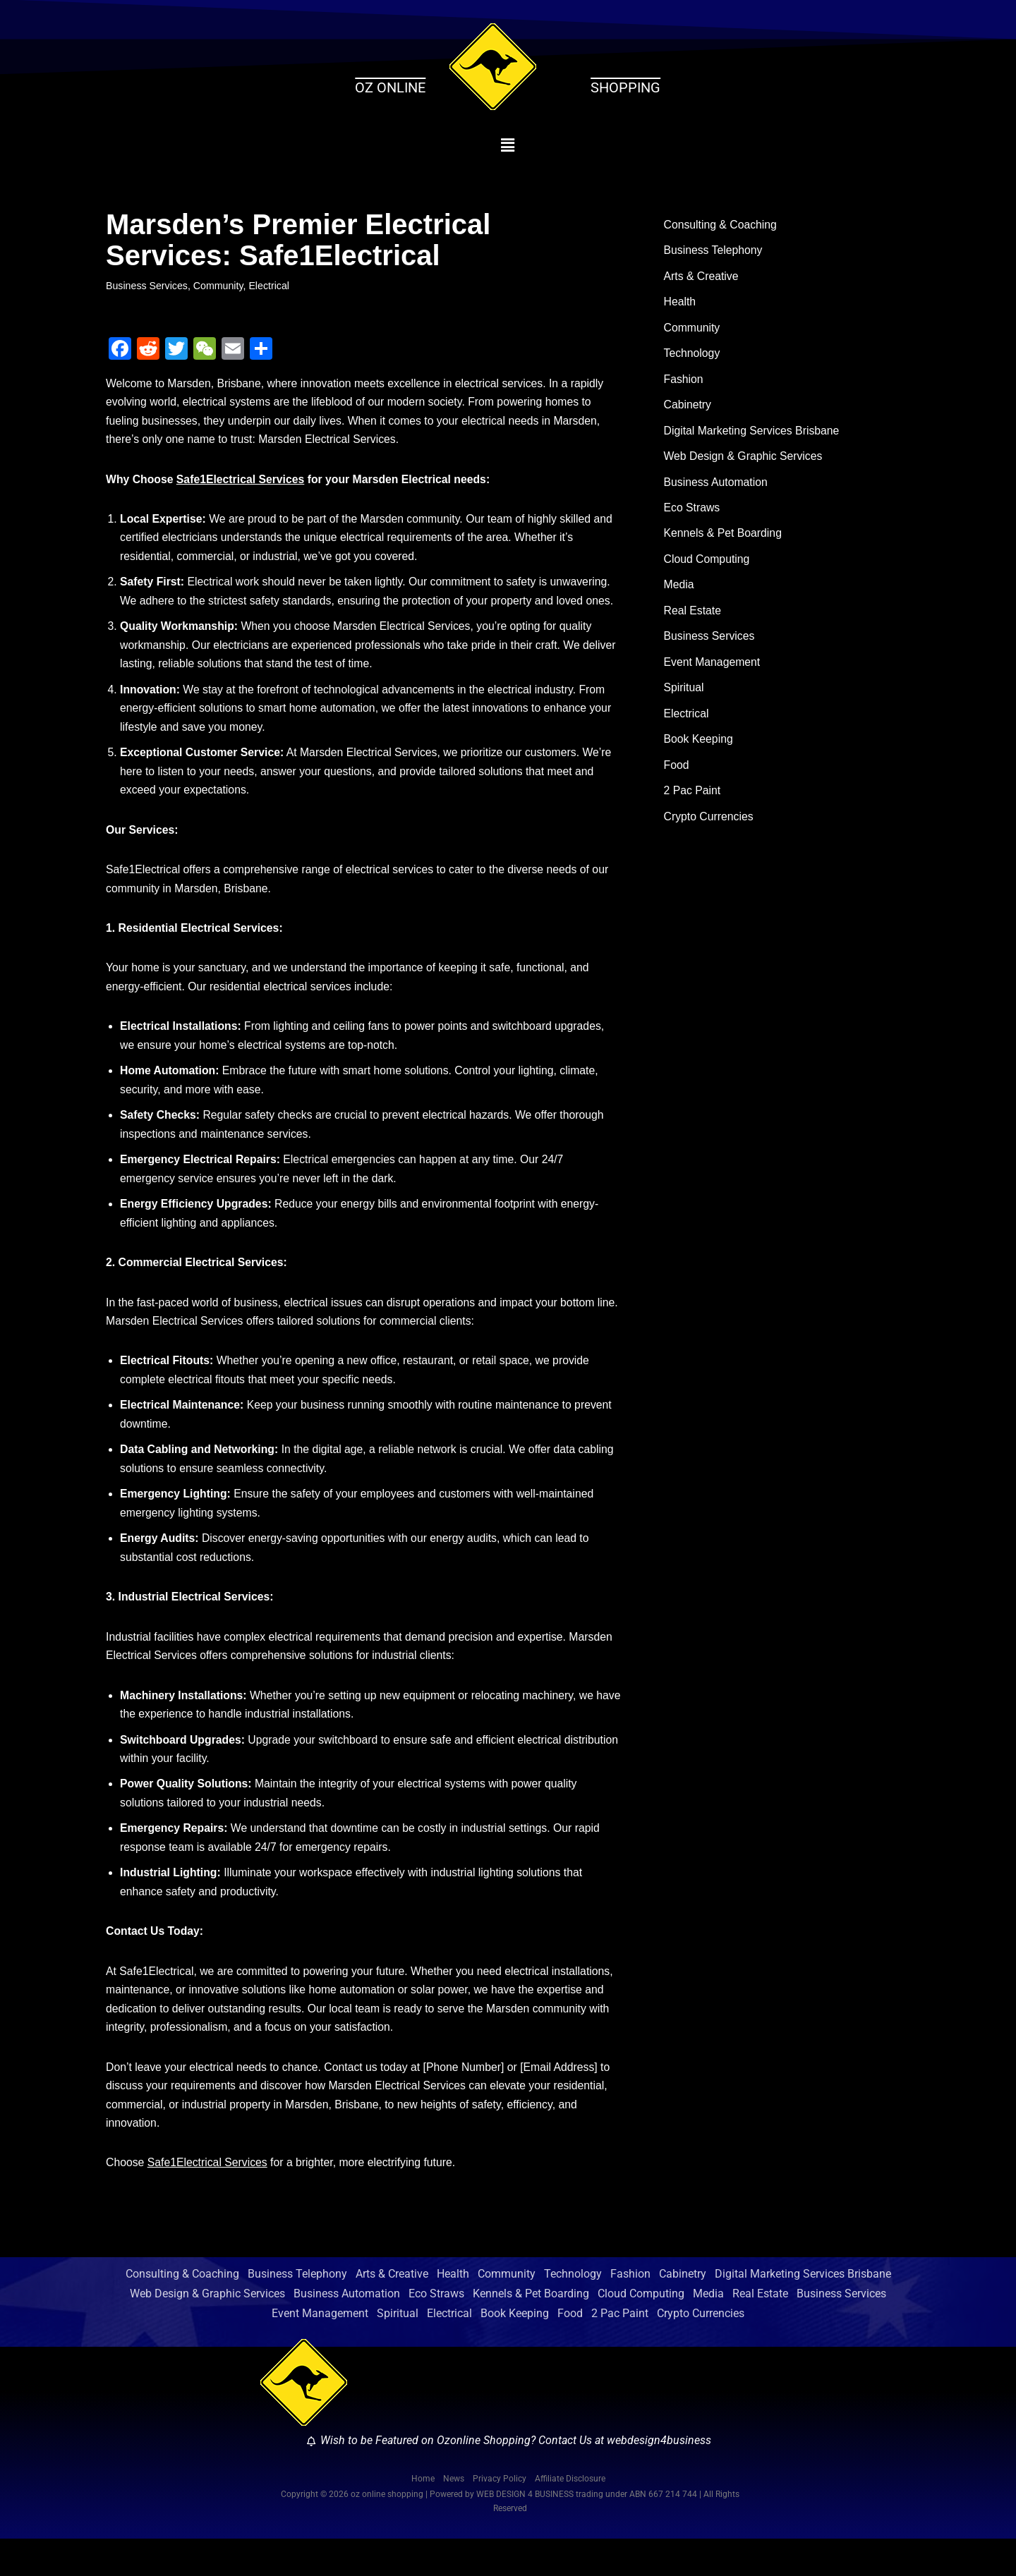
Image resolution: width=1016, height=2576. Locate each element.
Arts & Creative (702, 278)
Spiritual (684, 697)
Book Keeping (699, 749)
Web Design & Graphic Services (744, 461)
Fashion (684, 383)
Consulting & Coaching (721, 225)
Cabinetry (688, 409)
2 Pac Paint (693, 802)
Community (220, 286)
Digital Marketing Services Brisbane (753, 435)
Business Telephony (714, 251)
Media (679, 592)
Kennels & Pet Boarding (724, 540)
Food (676, 776)
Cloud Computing (707, 566)
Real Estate (693, 618)
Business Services (147, 286)
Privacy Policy (499, 2515)
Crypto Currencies (709, 828)
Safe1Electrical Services (242, 482)
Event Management (713, 671)
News (453, 2515)
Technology (692, 357)
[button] (508, 145)
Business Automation (716, 487)
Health (680, 304)
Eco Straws (692, 514)
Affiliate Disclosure (570, 2515)
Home (423, 2515)
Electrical (270, 286)
